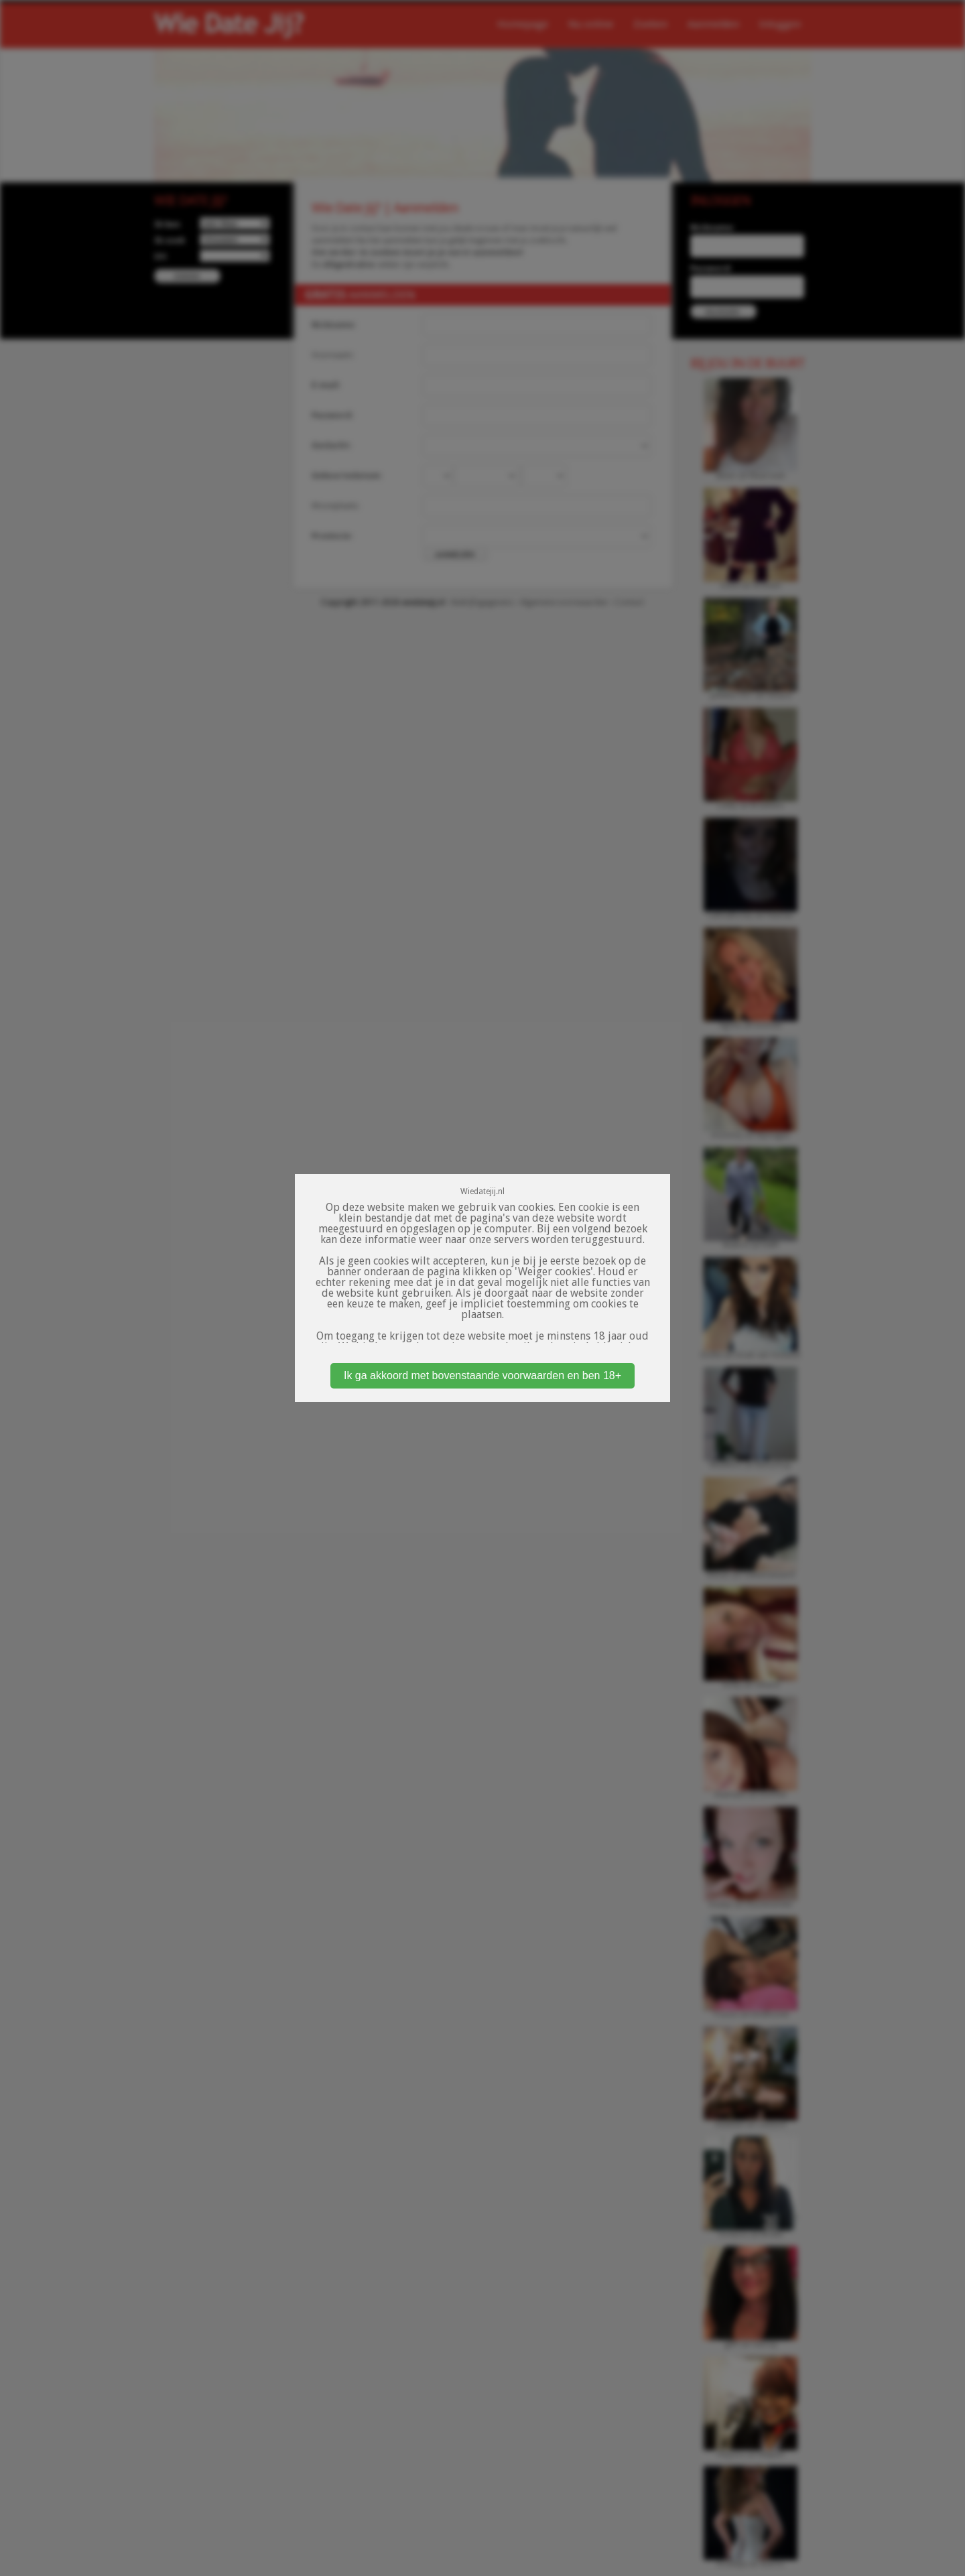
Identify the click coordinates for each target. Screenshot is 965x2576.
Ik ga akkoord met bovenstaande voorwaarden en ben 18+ (482, 1375)
